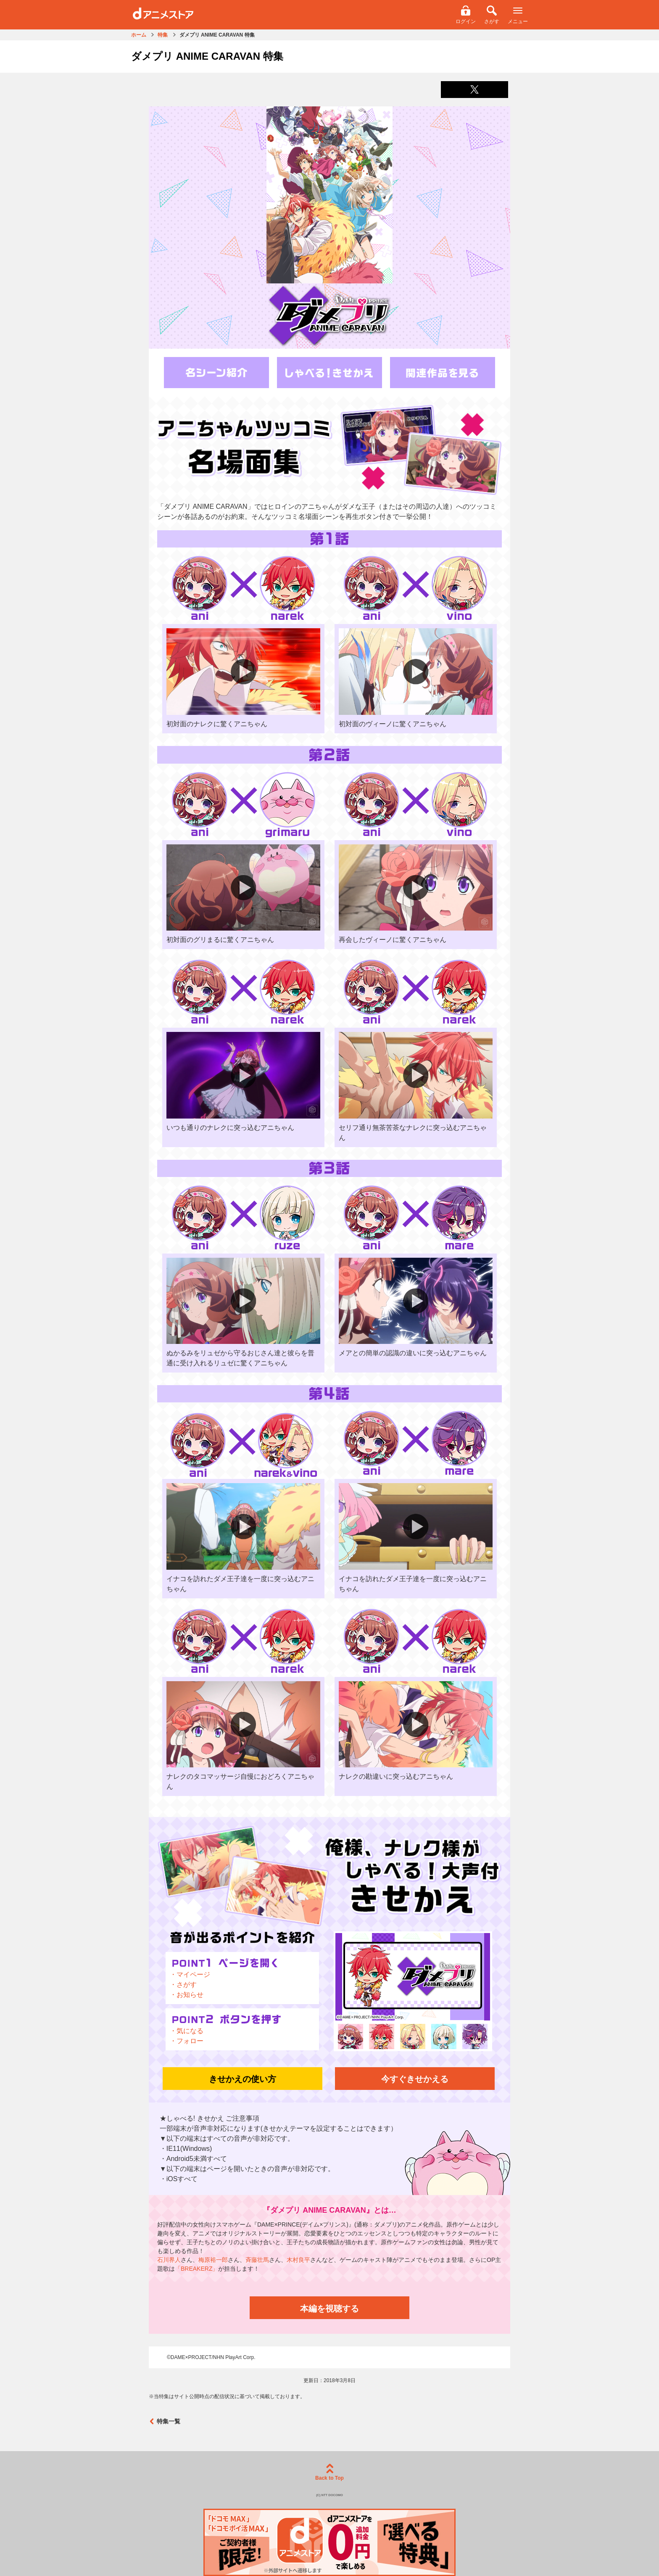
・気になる (186, 2030)
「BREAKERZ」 (196, 2268)
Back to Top (329, 2472)
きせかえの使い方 (242, 2079)
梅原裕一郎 (213, 2259)
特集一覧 (164, 2421)
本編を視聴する (329, 2308)
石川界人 (169, 2259)
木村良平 (298, 2259)
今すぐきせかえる (414, 2079)
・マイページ (190, 1974)
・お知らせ (186, 1994)
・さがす (183, 1984)
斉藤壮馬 (257, 2259)
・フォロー (186, 2040)
